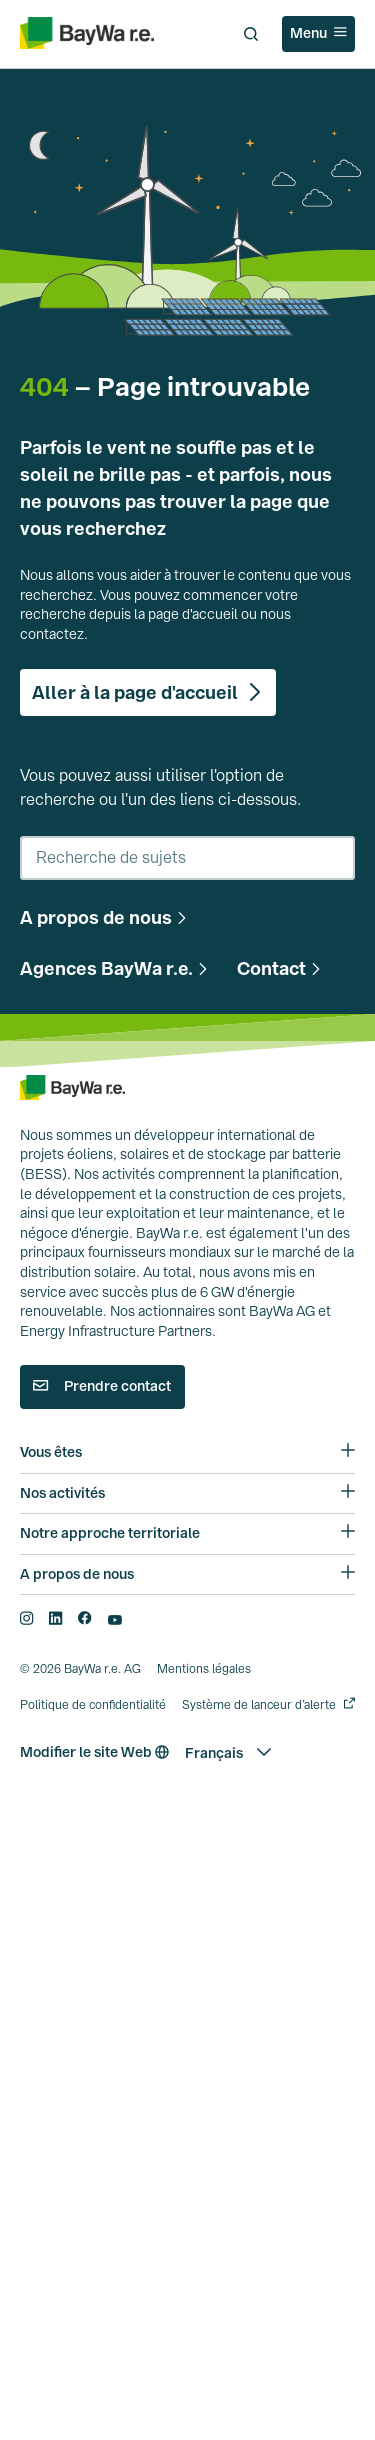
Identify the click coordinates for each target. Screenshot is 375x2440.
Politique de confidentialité (93, 1714)
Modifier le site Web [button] (94, 1762)
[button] (106, 917)
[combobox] (187, 858)
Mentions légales (204, 1679)
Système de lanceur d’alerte (259, 1714)
